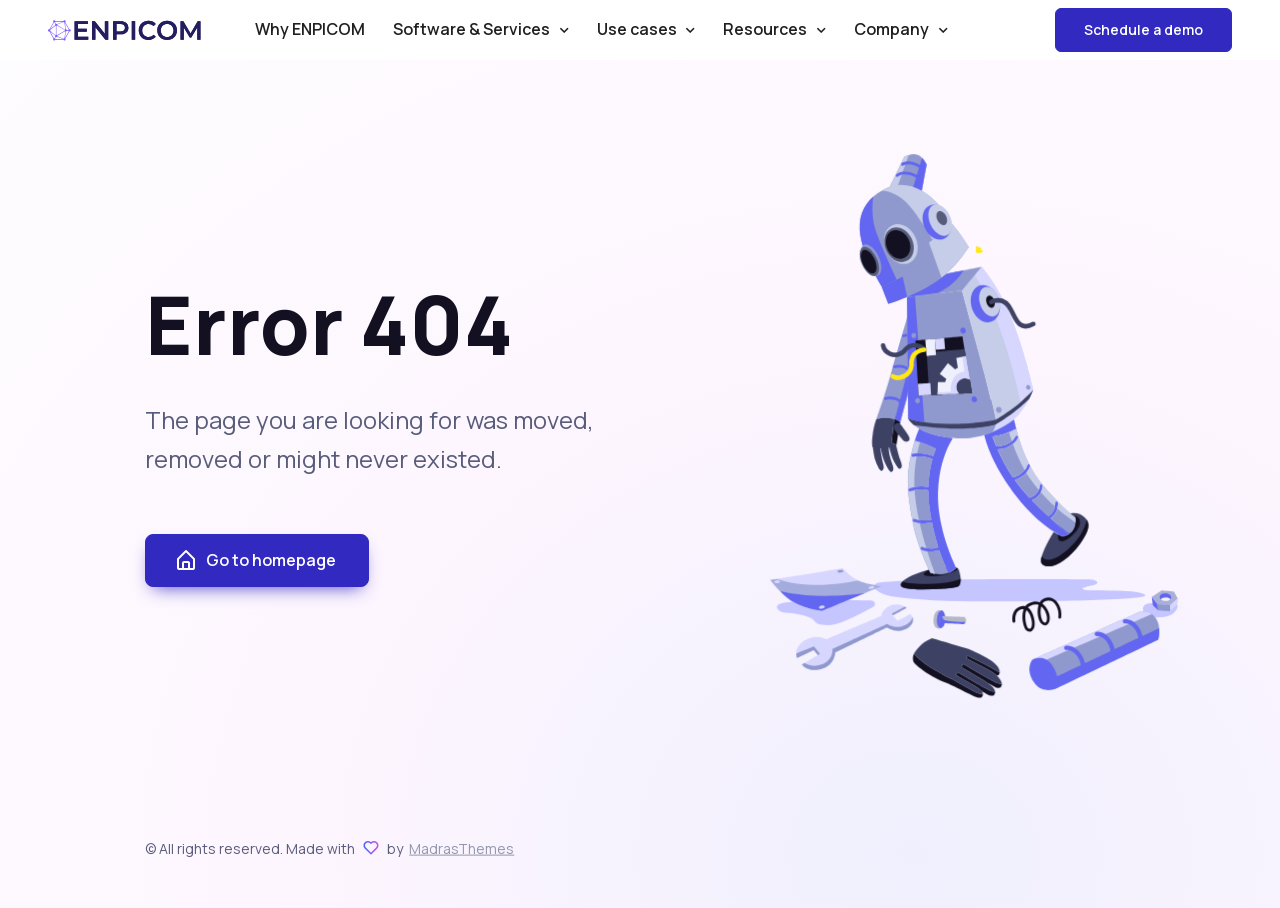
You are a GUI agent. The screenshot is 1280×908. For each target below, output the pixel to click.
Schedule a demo (1143, 29)
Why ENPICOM (310, 29)
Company (891, 29)
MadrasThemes (461, 848)
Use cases (637, 29)
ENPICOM (125, 30)
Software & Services (471, 29)
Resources (765, 29)
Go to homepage (255, 561)
